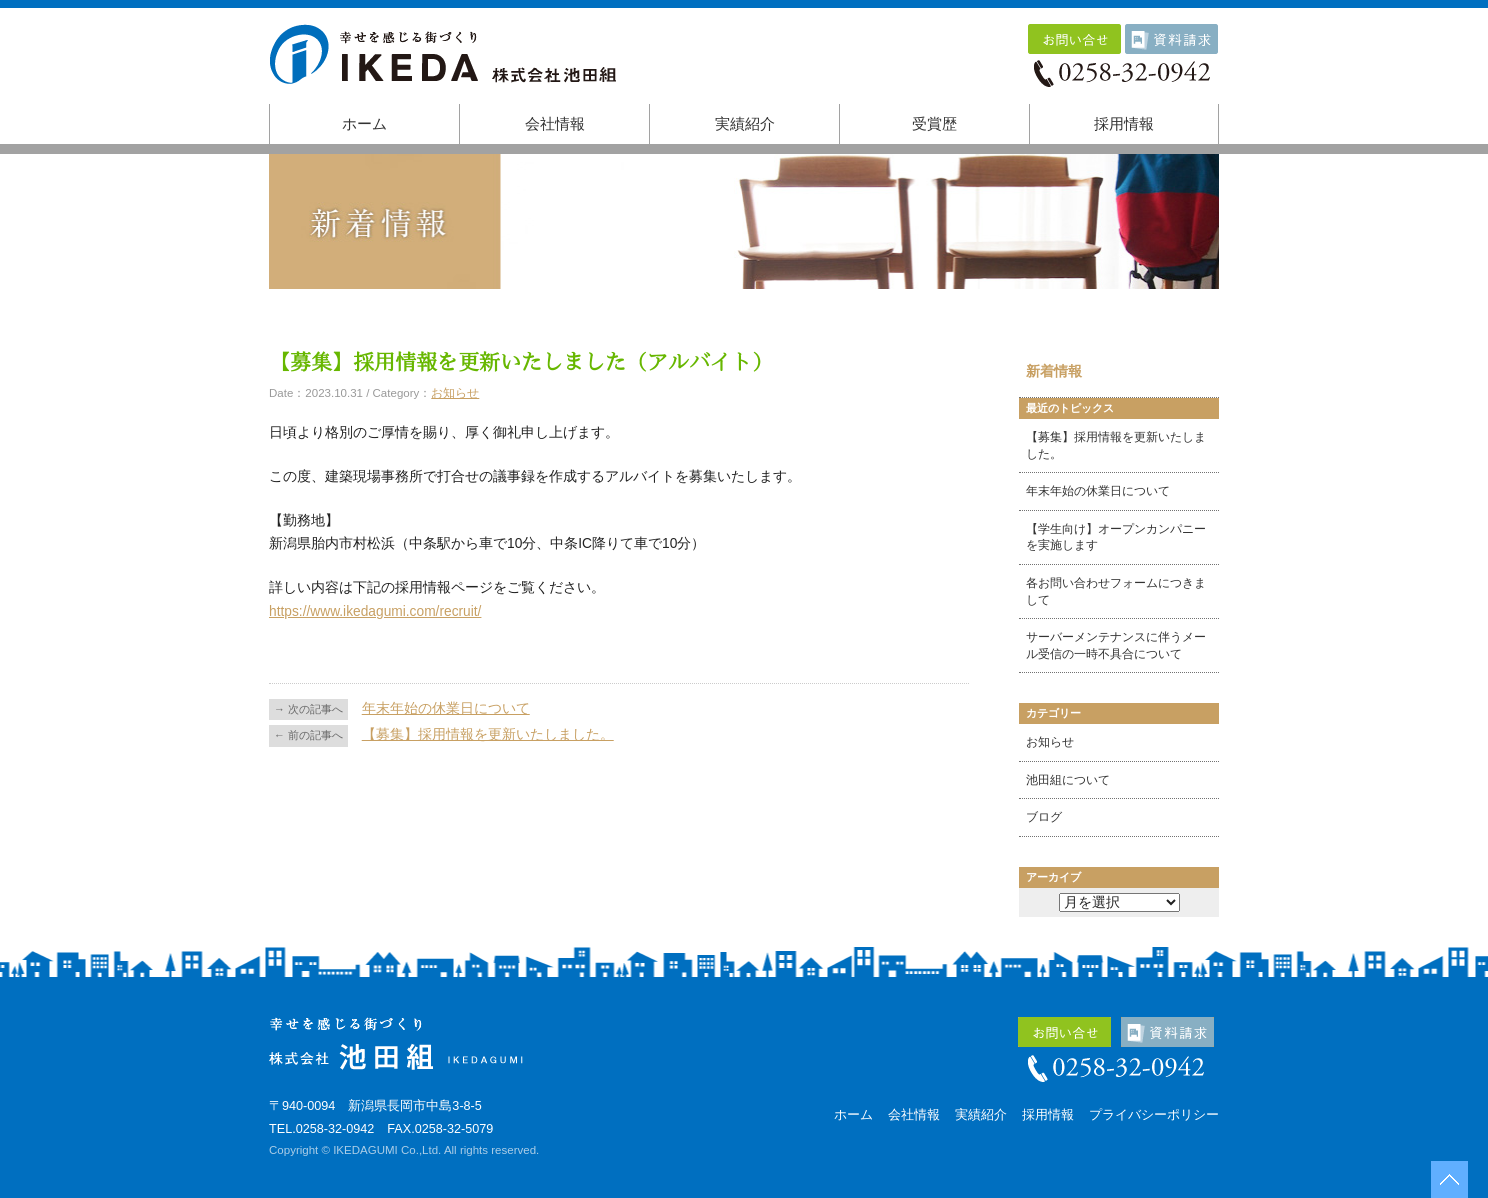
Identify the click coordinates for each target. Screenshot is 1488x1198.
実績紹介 (745, 124)
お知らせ (455, 393)
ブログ (1044, 817)
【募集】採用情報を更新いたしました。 (488, 734)
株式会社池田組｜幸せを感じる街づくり (449, 61)
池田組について (1068, 780)
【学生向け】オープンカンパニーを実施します (1116, 537)
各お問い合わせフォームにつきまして (1116, 591)
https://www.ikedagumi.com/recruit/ (375, 611)
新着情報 (1054, 371)
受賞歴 (934, 124)
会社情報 (555, 124)
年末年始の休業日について (446, 708)
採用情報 (1124, 124)
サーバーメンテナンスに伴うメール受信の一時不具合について (1116, 645)
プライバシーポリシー (1154, 1115)
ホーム (364, 124)
